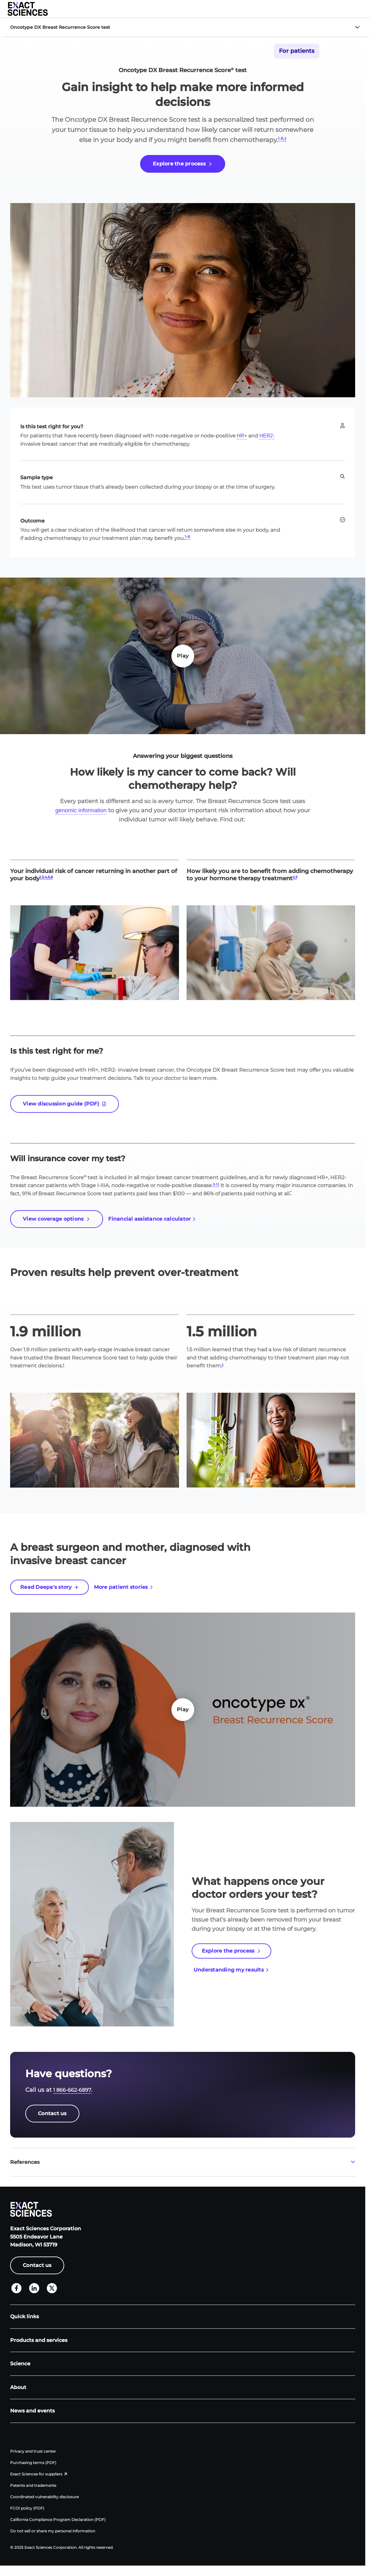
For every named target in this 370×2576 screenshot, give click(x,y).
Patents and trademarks (33, 2485)
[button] (362, 8)
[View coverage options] (56, 1219)
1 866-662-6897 (72, 2090)
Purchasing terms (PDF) (33, 2462)
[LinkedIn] (34, 2288)
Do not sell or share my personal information (52, 2531)
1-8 (187, 537)
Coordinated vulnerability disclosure (44, 2496)
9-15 (216, 1184)
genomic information (81, 810)
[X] (52, 2288)
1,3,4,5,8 (46, 877)
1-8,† (282, 138)
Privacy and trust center (33, 2451)
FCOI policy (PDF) (27, 2508)
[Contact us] (52, 2113)
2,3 (295, 877)
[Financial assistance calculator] (152, 1219)
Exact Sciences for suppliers (36, 2474)
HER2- (266, 435)
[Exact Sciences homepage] (28, 9)
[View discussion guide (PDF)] (64, 1104)
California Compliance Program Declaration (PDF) (58, 2519)
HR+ (242, 435)
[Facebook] (16, 2288)
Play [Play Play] (182, 656)
